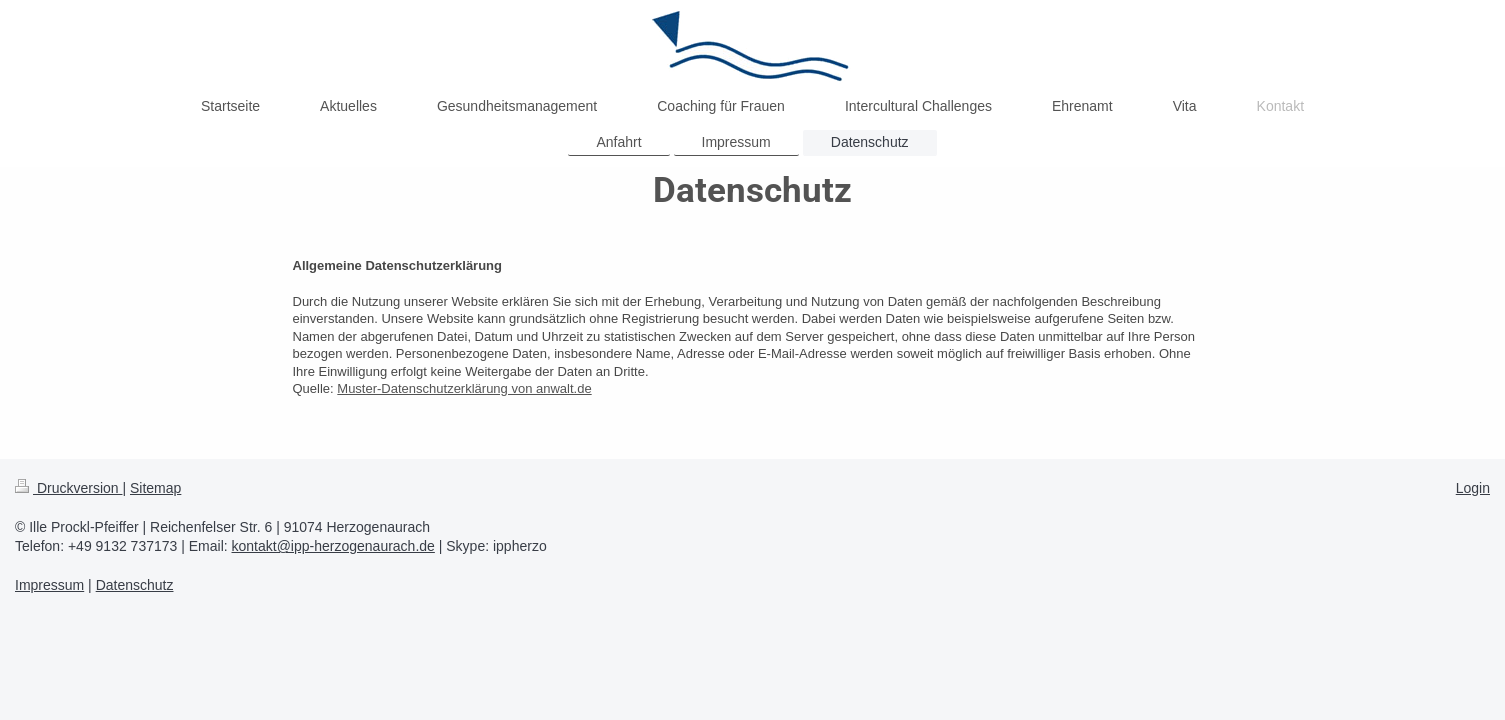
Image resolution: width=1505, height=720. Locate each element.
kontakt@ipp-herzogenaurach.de (333, 546)
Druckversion (68, 488)
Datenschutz (135, 585)
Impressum (49, 585)
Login (1473, 488)
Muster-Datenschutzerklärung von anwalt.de (464, 388)
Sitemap (155, 488)
